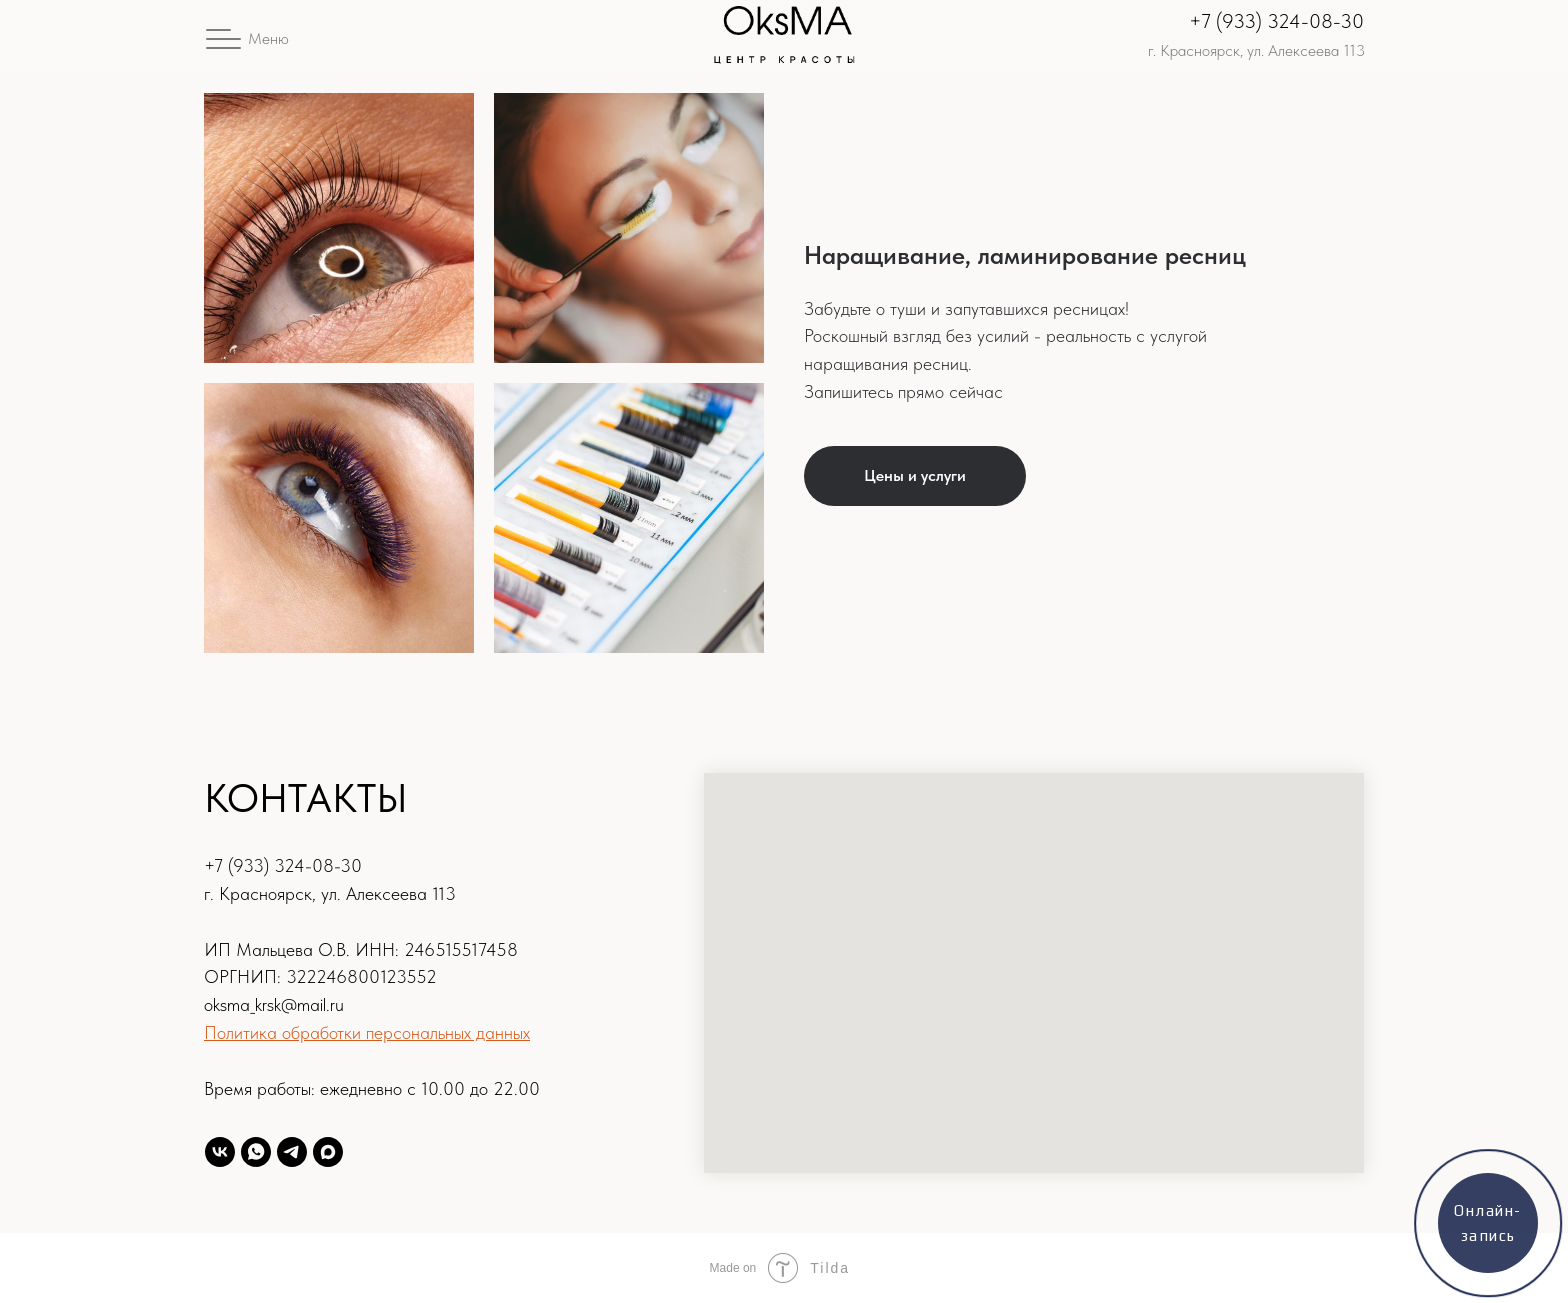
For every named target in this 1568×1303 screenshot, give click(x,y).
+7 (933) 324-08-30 (1276, 21)
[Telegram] (292, 1152)
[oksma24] (220, 1152)
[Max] (328, 1152)
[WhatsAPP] (256, 1152)
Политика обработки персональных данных (367, 1032)
